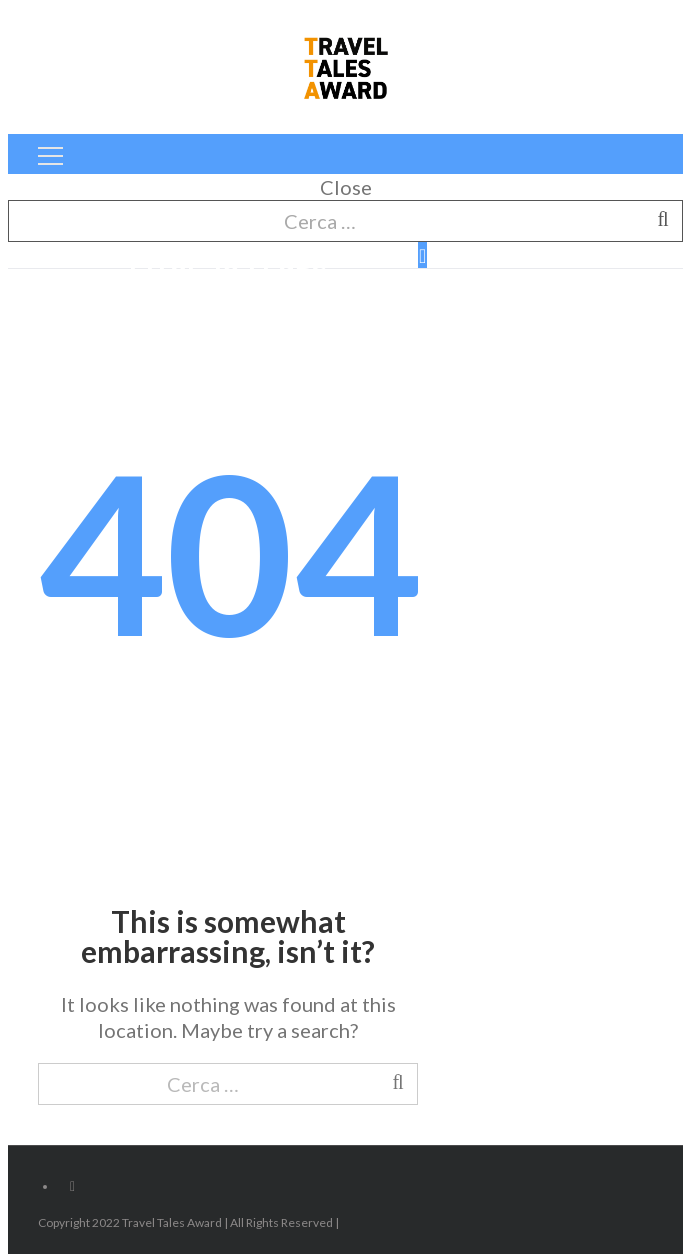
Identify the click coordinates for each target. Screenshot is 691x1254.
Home (238, 311)
